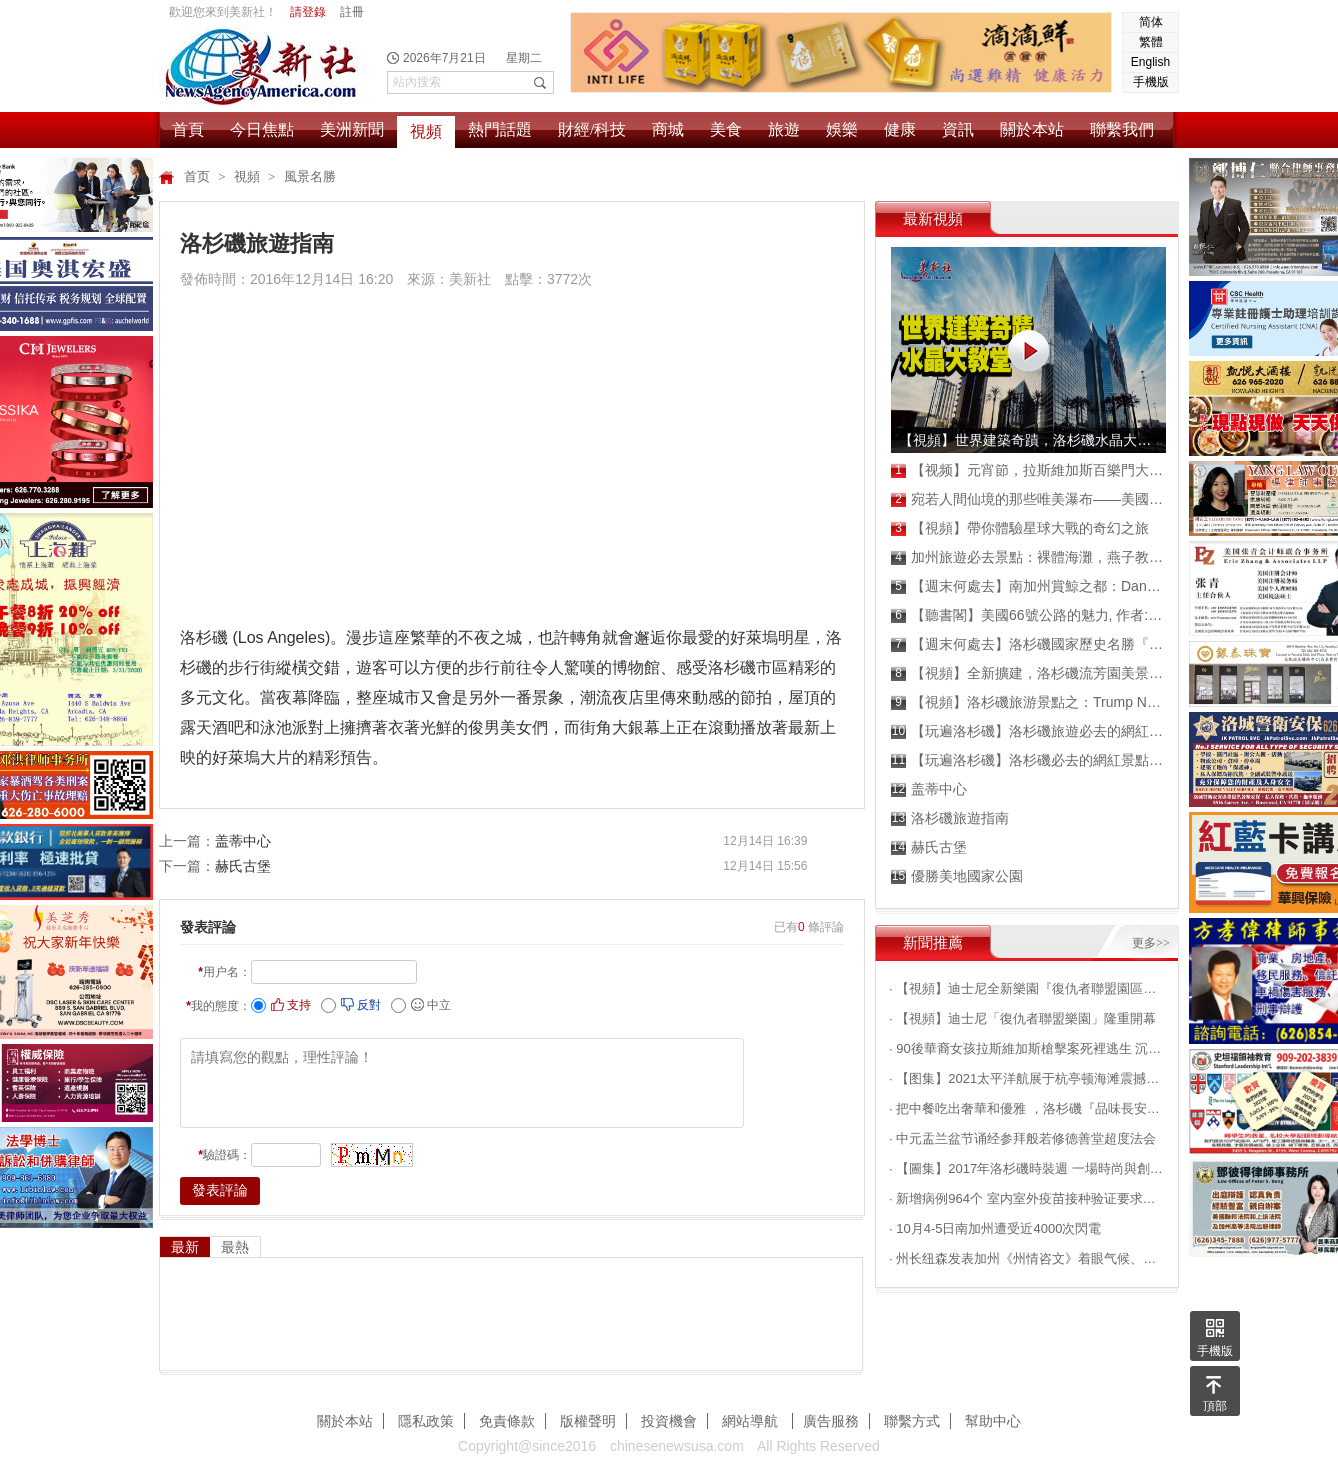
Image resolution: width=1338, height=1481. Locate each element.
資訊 (958, 129)
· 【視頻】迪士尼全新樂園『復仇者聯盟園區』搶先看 (1027, 988)
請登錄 (308, 12)
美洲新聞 (352, 129)
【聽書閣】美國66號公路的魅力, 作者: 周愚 (1027, 615)
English (1150, 62)
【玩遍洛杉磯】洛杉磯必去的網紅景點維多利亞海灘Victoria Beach (1027, 760)
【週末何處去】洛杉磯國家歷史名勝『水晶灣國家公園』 (1027, 644)
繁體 (1151, 42)
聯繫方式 (912, 1421)
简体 (1151, 22)
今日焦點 (262, 129)
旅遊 (784, 129)
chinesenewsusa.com (677, 1446)
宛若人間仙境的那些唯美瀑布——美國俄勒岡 (1027, 499)
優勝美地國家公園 (957, 876)
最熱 (235, 1247)
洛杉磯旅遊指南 (950, 818)
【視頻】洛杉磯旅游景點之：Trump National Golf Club (1027, 702)
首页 (198, 176)
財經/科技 (592, 129)
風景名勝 (310, 176)
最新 (185, 1247)
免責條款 (507, 1421)
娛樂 (842, 129)
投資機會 (669, 1421)
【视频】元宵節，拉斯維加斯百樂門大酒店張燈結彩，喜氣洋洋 (1027, 470)
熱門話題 (500, 129)
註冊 (352, 12)
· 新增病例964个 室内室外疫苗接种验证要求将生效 (1027, 1198)
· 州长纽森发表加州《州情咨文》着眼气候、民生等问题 (1027, 1258)
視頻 (426, 131)
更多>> (1151, 943)
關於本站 (1032, 129)
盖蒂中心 (243, 841)
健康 (900, 129)
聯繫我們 (1122, 129)
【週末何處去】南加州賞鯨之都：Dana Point (1027, 586)
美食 (726, 129)
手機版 (1151, 82)
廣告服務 (831, 1421)
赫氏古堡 (243, 866)
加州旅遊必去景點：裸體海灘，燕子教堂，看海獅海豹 (1027, 557)
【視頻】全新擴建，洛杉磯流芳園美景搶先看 (1027, 673)
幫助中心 (993, 1421)
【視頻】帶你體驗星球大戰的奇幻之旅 (1020, 528)
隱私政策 (426, 1421)
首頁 (188, 129)
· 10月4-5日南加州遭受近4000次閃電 (995, 1228)
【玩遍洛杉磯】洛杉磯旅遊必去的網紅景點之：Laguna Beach (1027, 731)
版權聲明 (588, 1421)
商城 (668, 129)
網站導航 (752, 1421)
